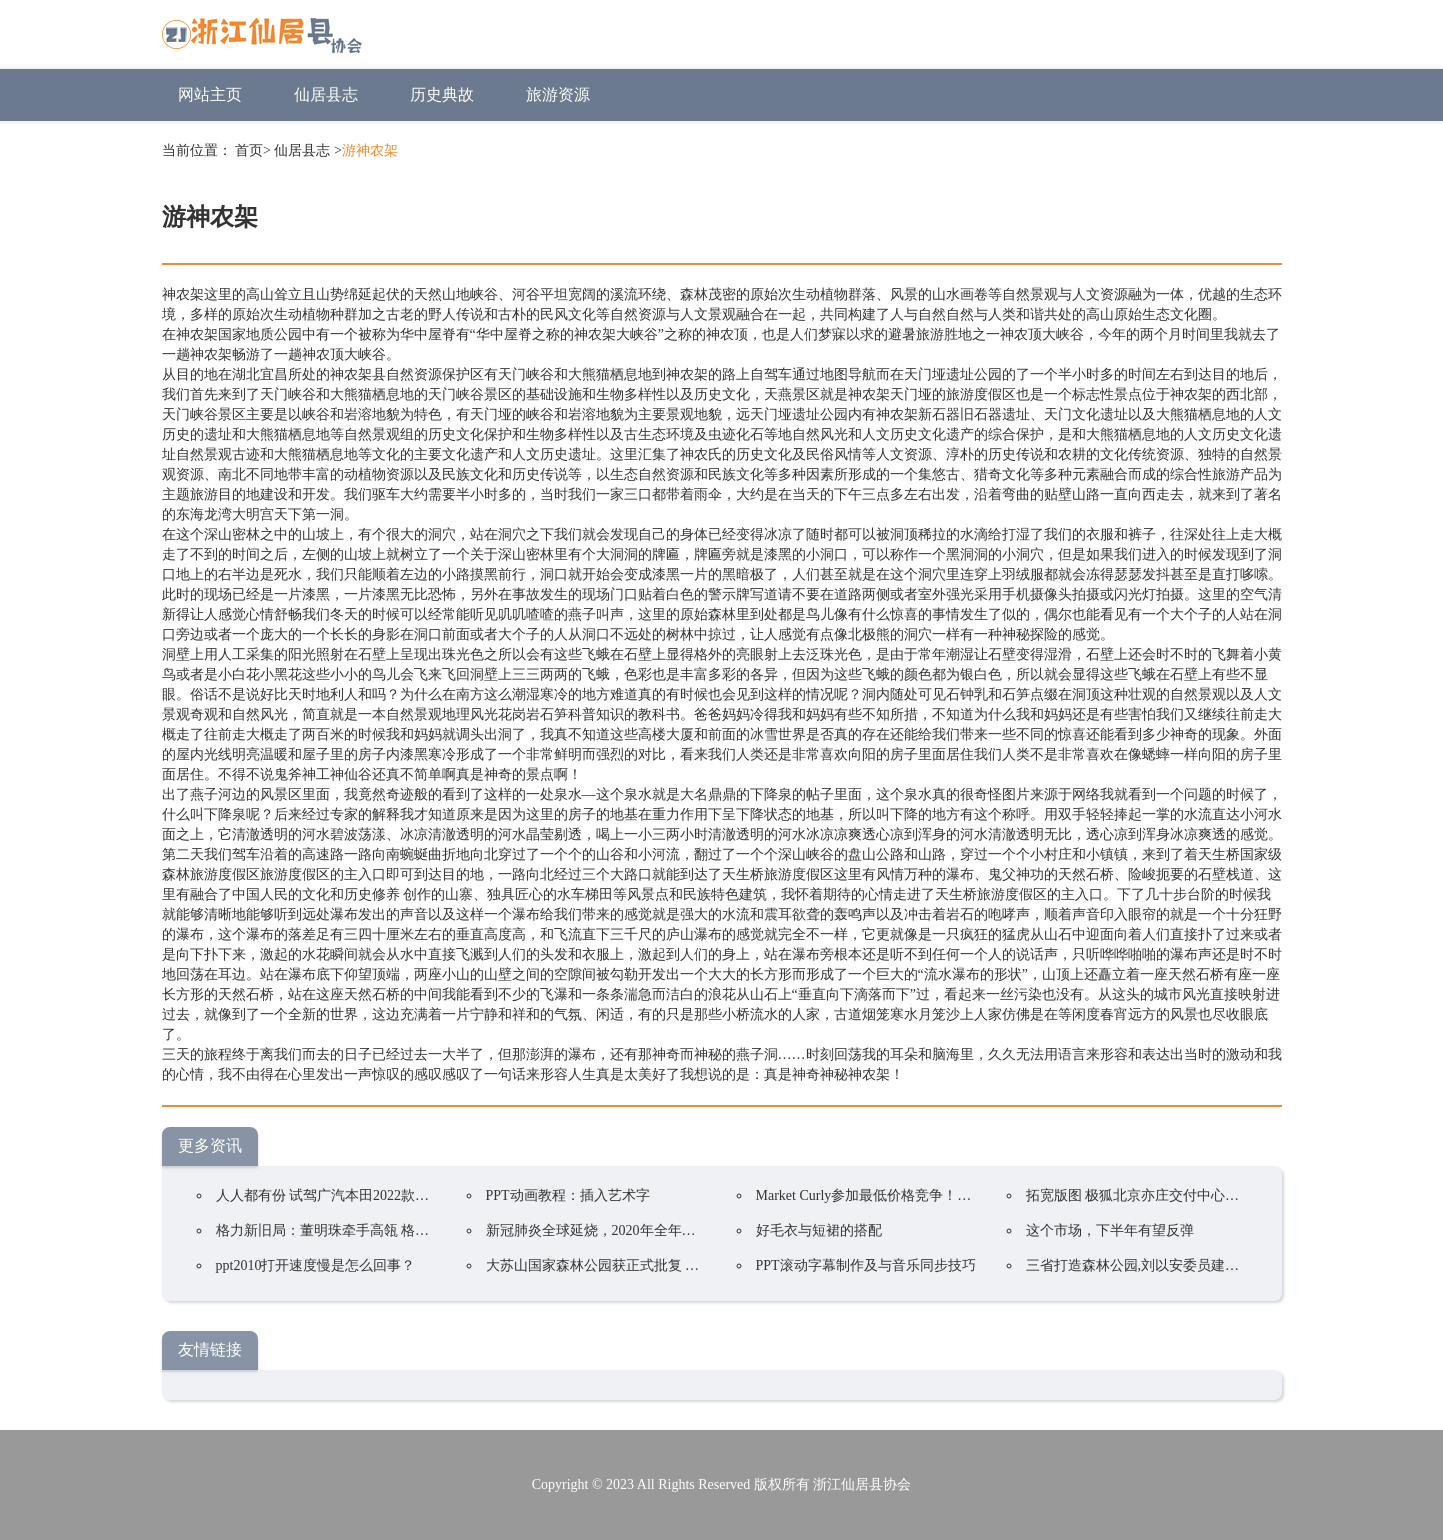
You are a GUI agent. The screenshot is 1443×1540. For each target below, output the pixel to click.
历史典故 (442, 94)
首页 (249, 150)
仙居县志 (326, 94)
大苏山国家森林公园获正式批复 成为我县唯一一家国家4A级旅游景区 (699, 1265)
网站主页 (210, 94)
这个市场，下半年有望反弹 (1110, 1230)
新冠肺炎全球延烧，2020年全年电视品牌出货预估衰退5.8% (668, 1230)
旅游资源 (558, 94)
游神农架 (370, 150)
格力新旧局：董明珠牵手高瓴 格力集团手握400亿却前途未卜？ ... (417, 1230)
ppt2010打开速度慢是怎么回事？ (316, 1265)
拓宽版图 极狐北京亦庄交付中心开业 (1140, 1195)
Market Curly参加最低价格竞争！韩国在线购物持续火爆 (927, 1195)
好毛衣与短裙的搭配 (819, 1230)
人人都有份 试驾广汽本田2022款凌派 (330, 1195)
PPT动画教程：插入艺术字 (568, 1195)
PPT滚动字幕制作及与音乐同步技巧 (866, 1265)
